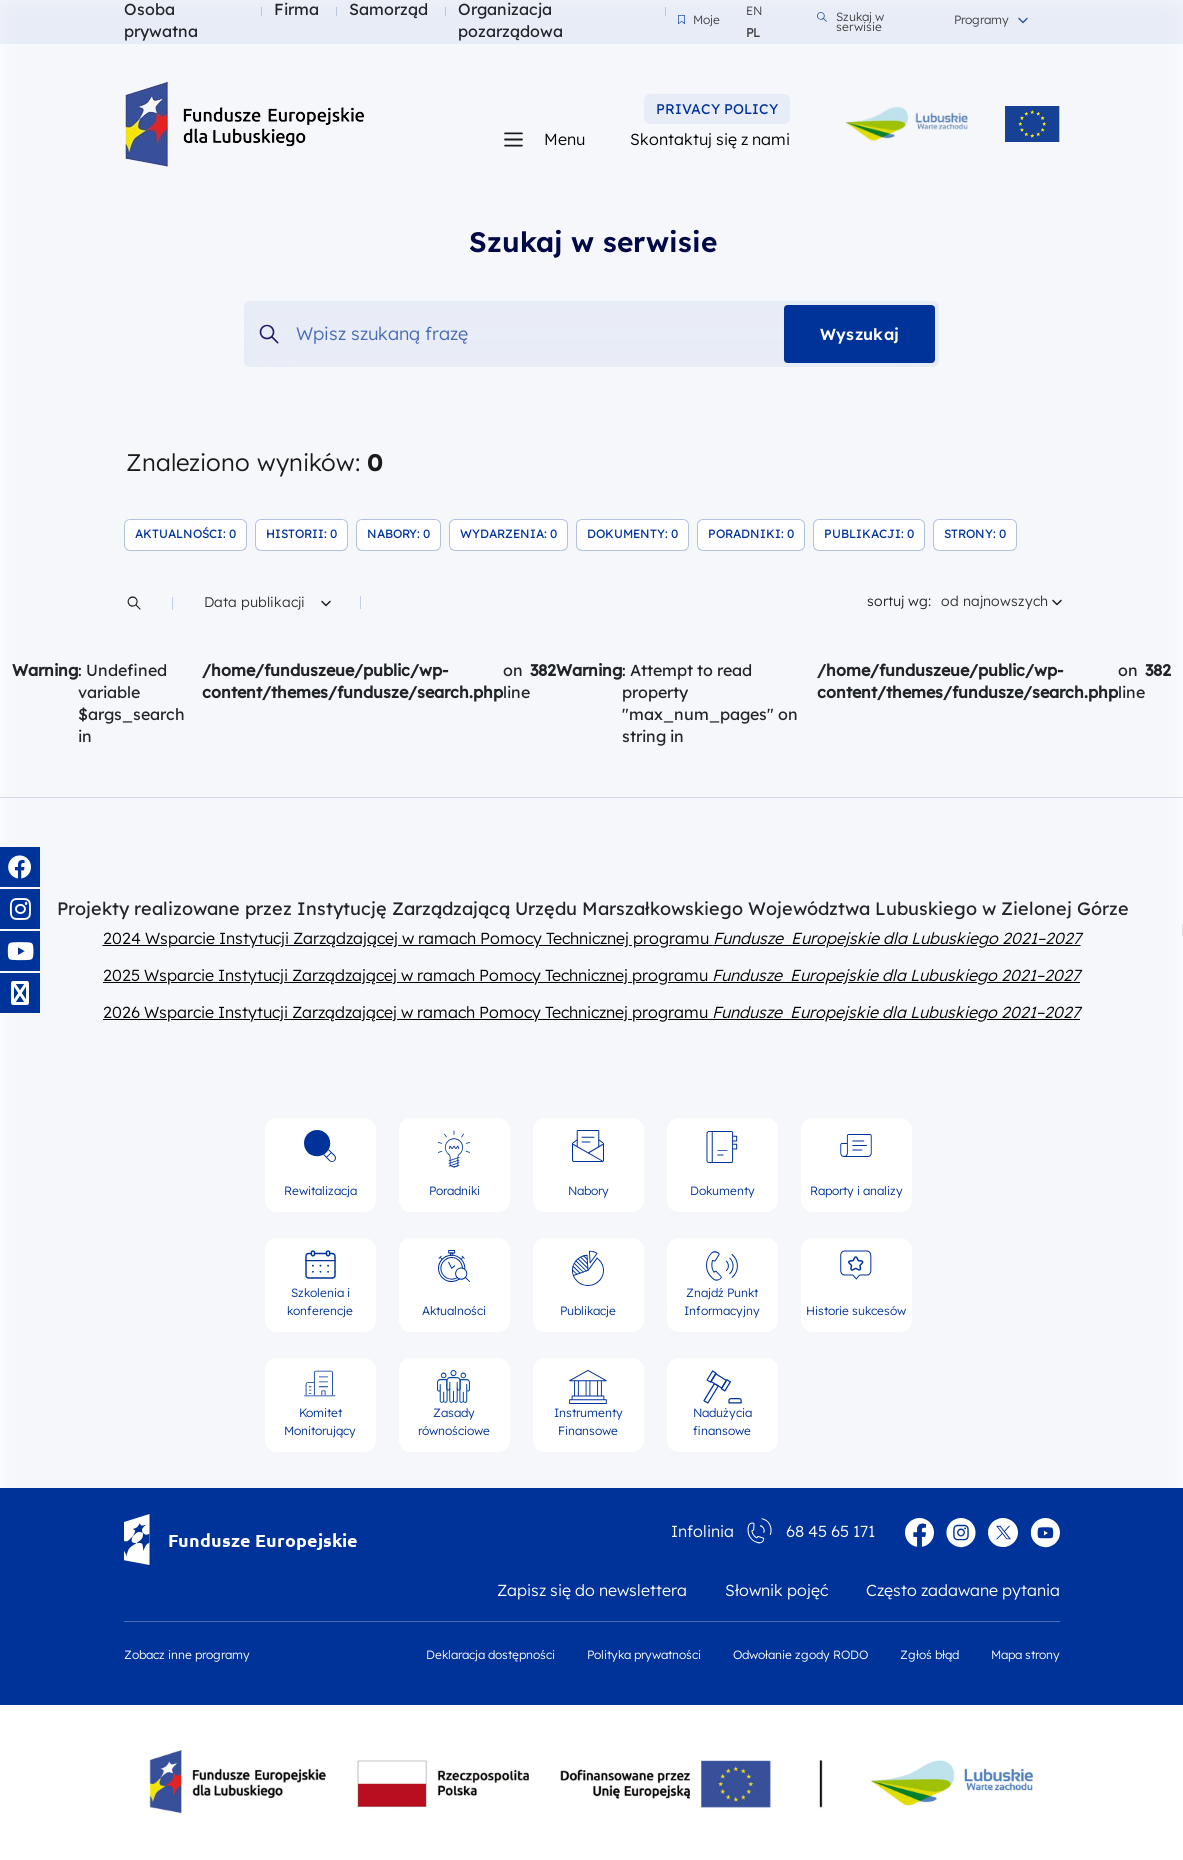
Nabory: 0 (404, 533)
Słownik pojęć (776, 1590)
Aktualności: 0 (191, 533)
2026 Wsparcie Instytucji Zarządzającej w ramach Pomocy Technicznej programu (591, 1012)
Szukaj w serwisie (850, 22)
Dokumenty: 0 (638, 533)
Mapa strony (1025, 1654)
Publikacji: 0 (874, 533)
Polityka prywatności (644, 1654)
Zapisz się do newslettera (592, 1590)
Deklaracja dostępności (490, 1654)
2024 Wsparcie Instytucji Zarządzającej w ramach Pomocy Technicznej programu (592, 938)
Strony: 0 (980, 533)
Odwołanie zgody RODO (800, 1654)
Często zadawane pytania (963, 1590)
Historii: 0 (307, 533)
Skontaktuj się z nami (710, 138)
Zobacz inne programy (187, 1654)
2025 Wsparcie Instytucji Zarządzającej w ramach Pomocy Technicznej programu (591, 975)
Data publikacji (267, 600)
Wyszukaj (860, 334)
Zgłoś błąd (929, 1654)
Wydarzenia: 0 (514, 533)
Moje (699, 20)
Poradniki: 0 (756, 533)
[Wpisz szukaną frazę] (591, 334)
